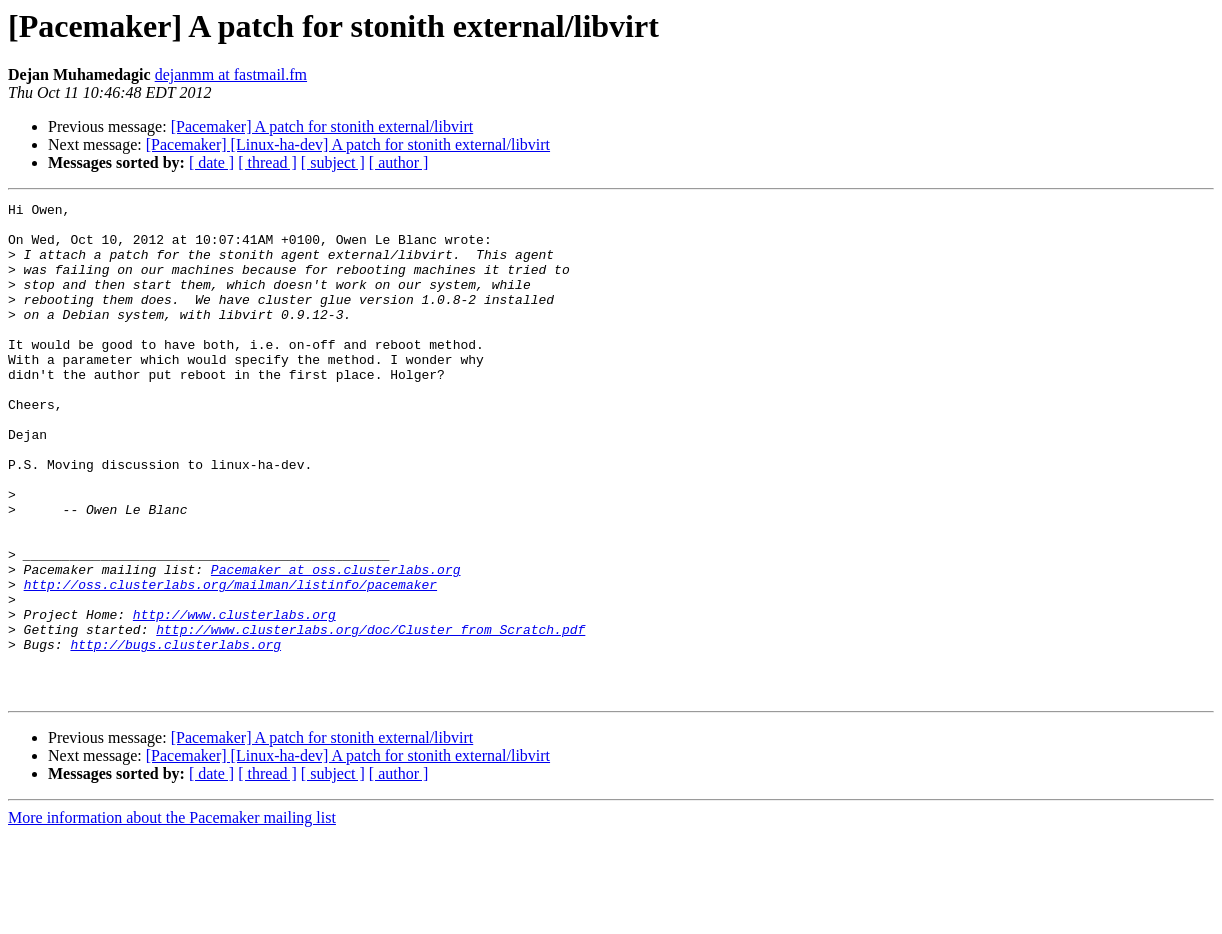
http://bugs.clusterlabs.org (175, 734)
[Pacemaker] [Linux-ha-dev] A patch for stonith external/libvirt (348, 144)
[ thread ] (267, 162)
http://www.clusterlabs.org (234, 698)
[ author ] (399, 162)
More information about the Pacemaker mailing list (172, 916)
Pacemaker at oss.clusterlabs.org (336, 644)
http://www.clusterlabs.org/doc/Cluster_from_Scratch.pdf (370, 716)
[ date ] (211, 162)
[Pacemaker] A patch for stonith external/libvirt (322, 126)
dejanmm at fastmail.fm (231, 74)
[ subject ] (333, 162)
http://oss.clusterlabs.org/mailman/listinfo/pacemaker (230, 662)
